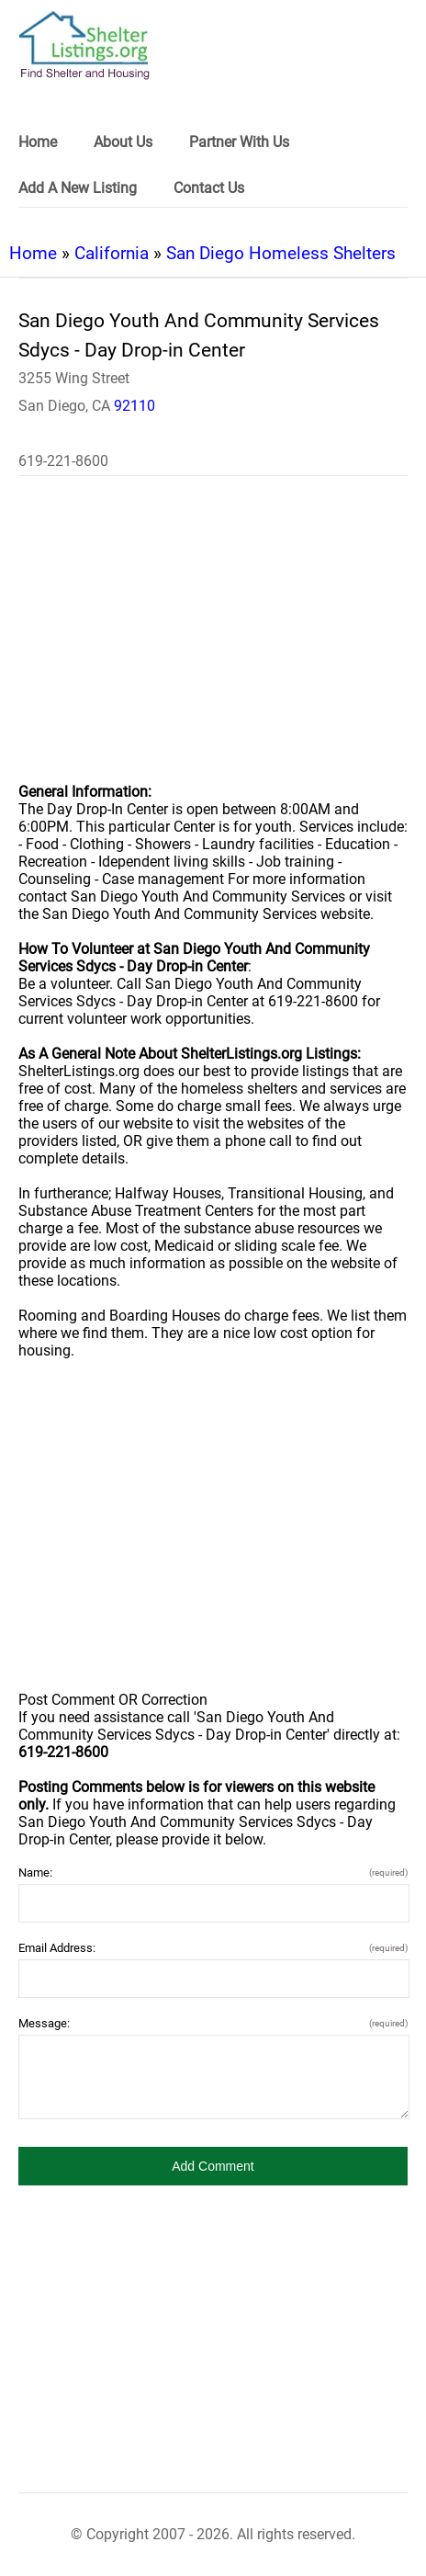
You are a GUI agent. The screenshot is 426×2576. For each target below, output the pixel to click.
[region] (213, 641)
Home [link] (37, 142)
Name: (213, 1872)
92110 (134, 405)
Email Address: (213, 1948)
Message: (213, 2023)
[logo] (84, 45)
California (111, 253)
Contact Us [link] (209, 188)
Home (33, 253)
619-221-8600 (63, 461)
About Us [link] (123, 142)
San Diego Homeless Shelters (281, 253)
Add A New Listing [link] (77, 188)
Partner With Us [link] (239, 142)
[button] (213, 2166)
